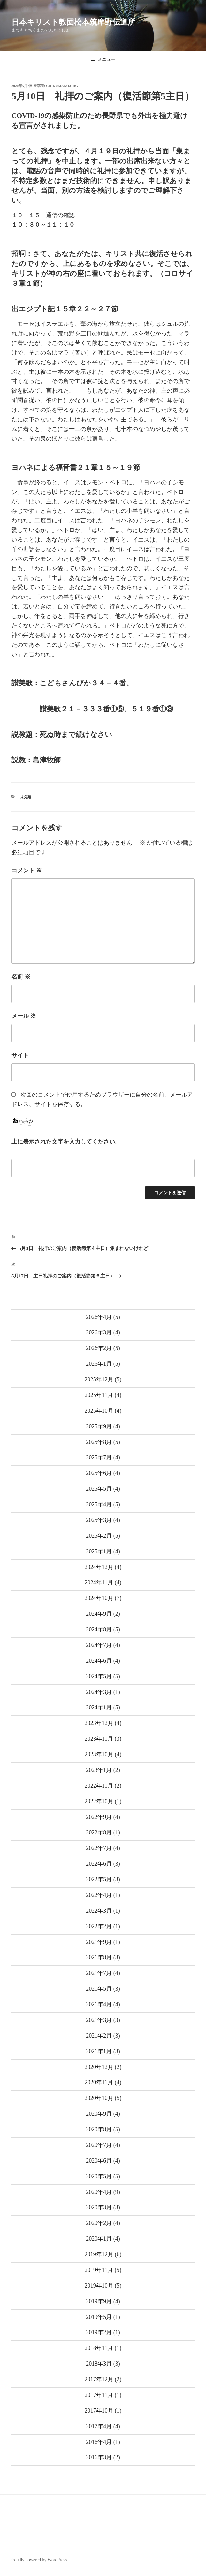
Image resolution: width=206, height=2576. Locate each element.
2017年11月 (99, 2395)
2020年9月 (99, 2114)
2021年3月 (99, 2020)
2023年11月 (99, 1739)
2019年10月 (99, 2286)
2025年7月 (99, 1457)
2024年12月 (99, 1567)
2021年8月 (99, 1957)
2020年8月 (99, 2129)
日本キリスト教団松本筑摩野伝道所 (73, 22)
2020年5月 (99, 2176)
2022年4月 (99, 1895)
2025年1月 (99, 1551)
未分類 (25, 797)
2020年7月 (99, 2145)
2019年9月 (99, 2301)
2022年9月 (99, 1817)
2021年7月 (99, 1973)
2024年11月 (99, 1582)
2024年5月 (99, 1676)
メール (23, 1016)
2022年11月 (99, 1786)
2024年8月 (99, 1629)
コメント (26, 870)
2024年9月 (99, 1614)
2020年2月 (99, 2223)
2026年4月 (99, 1317)
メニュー (103, 59)
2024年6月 (99, 1661)
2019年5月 (99, 2317)
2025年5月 (99, 1489)
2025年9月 (99, 1426)
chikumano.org (62, 86)
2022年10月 (99, 1801)
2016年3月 (99, 2457)
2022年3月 (99, 1911)
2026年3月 (99, 1332)
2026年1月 (99, 1364)
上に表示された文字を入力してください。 (66, 1141)
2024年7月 (99, 1645)
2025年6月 (99, 1473)
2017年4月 (99, 2426)
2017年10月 (99, 2411)
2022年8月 (99, 1832)
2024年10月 (99, 1598)
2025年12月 (99, 1379)
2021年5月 (99, 1989)
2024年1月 (99, 1707)
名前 (20, 976)
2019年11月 (99, 2270)
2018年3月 (99, 2364)
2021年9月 (99, 1942)
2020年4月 (99, 2192)
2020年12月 (99, 2067)
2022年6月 (99, 1864)
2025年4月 (99, 1504)
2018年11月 (99, 2348)
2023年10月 (99, 1754)
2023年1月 (99, 1770)
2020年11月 (99, 2082)
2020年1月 (99, 2239)
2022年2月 (99, 1926)
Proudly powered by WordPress (38, 2559)
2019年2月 (99, 2332)
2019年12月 (99, 2254)
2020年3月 (99, 2207)
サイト (20, 1055)
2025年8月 (99, 1442)
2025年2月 (99, 1536)
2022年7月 (99, 1848)
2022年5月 (99, 1879)
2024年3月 (99, 1692)
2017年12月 (99, 2379)
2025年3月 (99, 1520)
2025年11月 (99, 1395)
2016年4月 (99, 2442)
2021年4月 (99, 2004)
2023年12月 (99, 1723)
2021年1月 (99, 2051)
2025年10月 (99, 1411)
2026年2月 (99, 1348)
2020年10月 (99, 2098)
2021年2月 (99, 2036)
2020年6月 (99, 2161)
